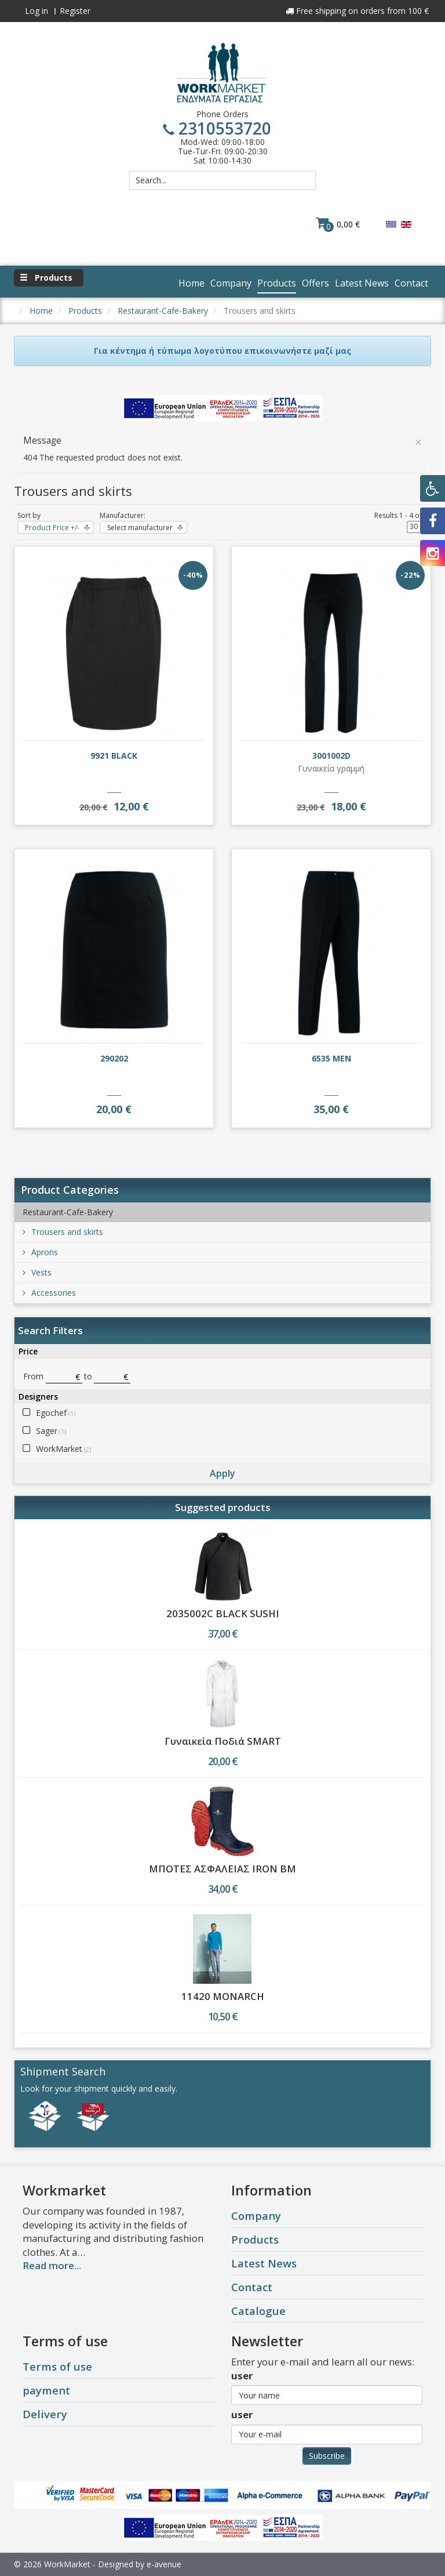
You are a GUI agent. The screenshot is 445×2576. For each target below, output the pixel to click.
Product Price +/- (52, 527)
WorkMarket (63, 1448)
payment (46, 2390)
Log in (36, 10)
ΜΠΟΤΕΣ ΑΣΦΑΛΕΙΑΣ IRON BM (222, 1868)
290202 (114, 1058)
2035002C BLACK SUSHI (222, 1613)
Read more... (52, 2265)
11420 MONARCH (222, 1996)
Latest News (264, 2263)
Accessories (49, 1292)
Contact (251, 2287)
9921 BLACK (113, 755)
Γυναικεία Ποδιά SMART (223, 1741)
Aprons (40, 1252)
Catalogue (258, 2310)
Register (75, 10)
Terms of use (57, 2366)
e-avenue (164, 2564)
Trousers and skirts (63, 1231)
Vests (37, 1272)
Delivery (45, 2414)
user (242, 2375)
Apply (222, 1473)
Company (256, 2215)
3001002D (331, 755)
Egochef (55, 1412)
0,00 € (338, 224)
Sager (51, 1430)
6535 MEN (331, 1058)
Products (255, 2239)
